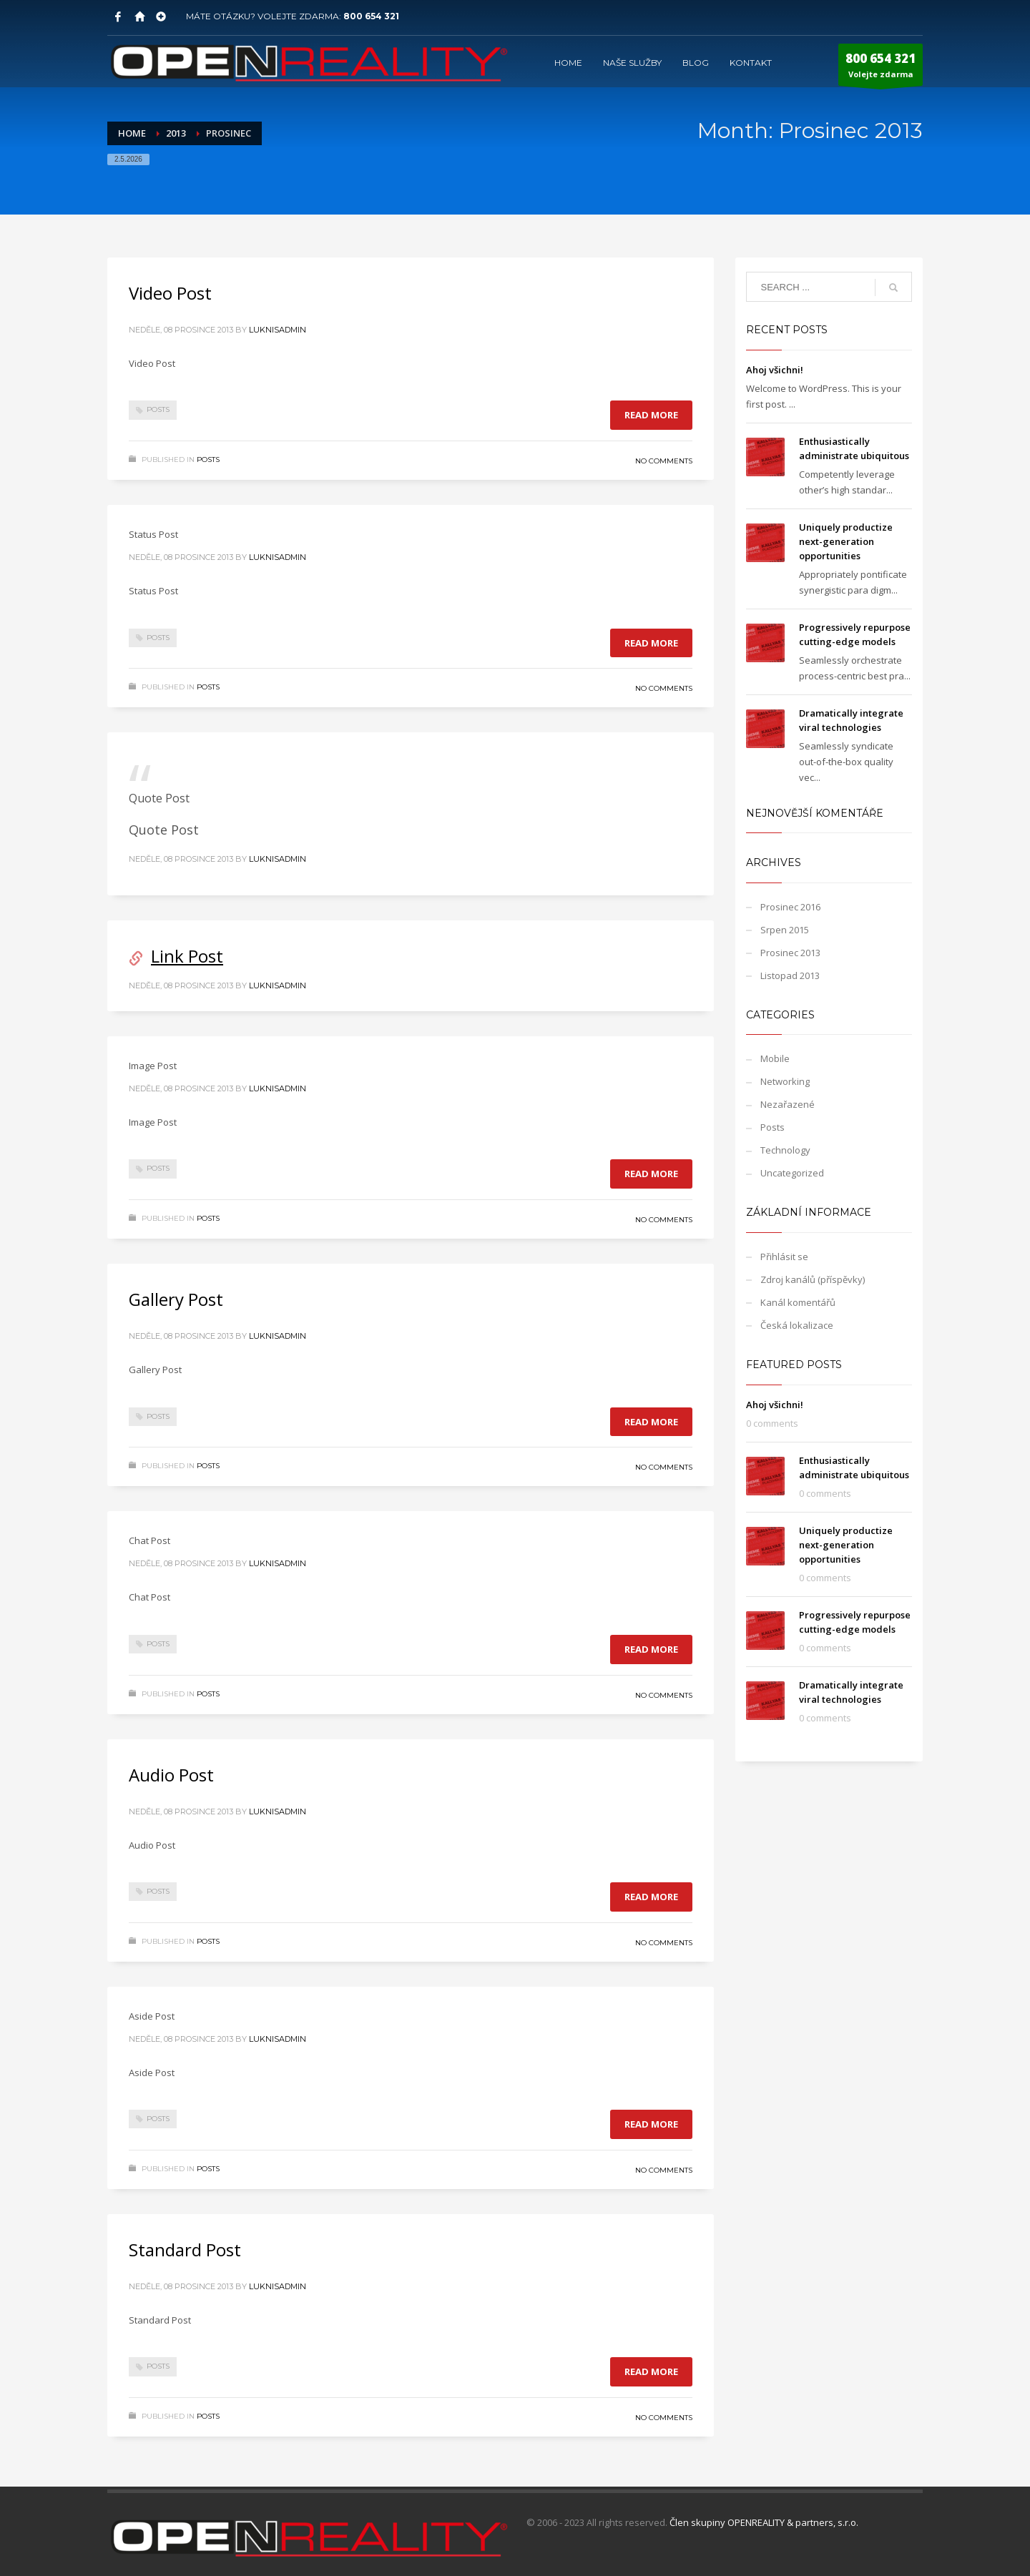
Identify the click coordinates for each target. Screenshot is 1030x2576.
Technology (785, 1150)
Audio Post (171, 1774)
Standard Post (185, 2249)
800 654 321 (371, 16)
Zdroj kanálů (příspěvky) (812, 1279)
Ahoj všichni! (774, 369)
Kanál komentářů (797, 1302)
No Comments (663, 461)
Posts (158, 409)
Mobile (775, 1058)
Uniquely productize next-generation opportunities (846, 541)
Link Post (187, 956)
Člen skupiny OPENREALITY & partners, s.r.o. (764, 2522)
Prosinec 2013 (790, 952)
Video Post (170, 293)
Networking (785, 1081)
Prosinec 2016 (790, 906)
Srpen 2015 (784, 929)
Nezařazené (787, 1104)
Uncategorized (792, 1172)
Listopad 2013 (790, 975)
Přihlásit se (784, 1256)
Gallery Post (176, 1299)
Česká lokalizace (796, 1325)
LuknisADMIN (277, 330)
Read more (651, 414)
